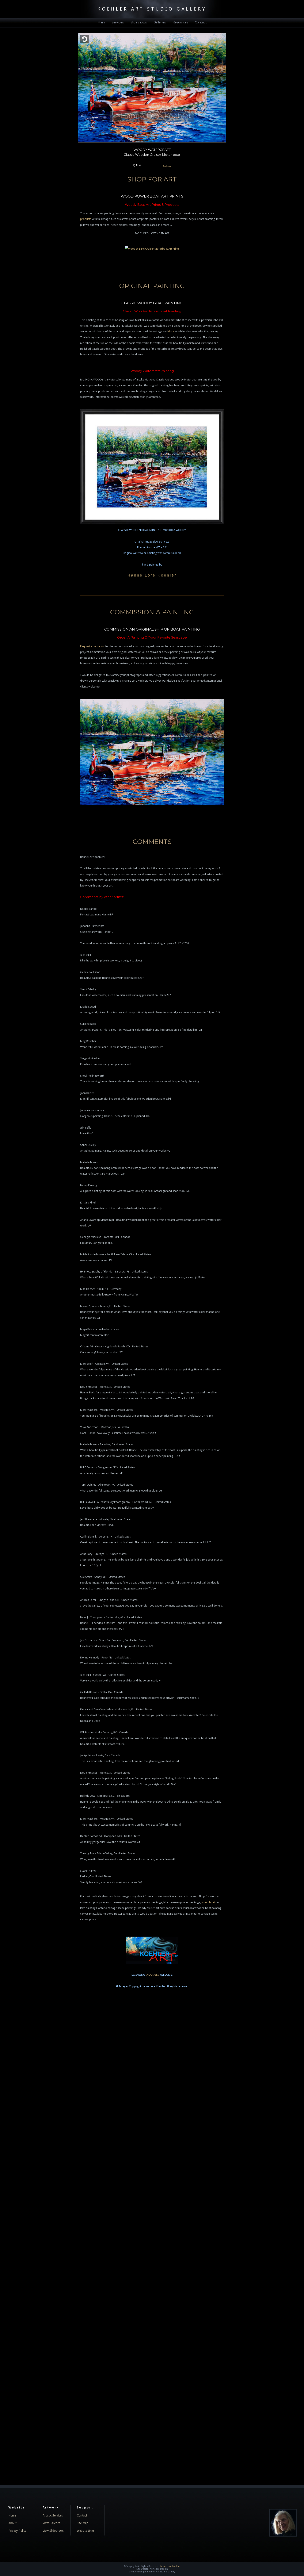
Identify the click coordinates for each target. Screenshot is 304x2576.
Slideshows (138, 22)
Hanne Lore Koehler (169, 2566)
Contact (201, 22)
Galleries (159, 22)
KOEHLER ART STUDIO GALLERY (152, 9)
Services (117, 22)
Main (101, 22)
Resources (180, 22)
